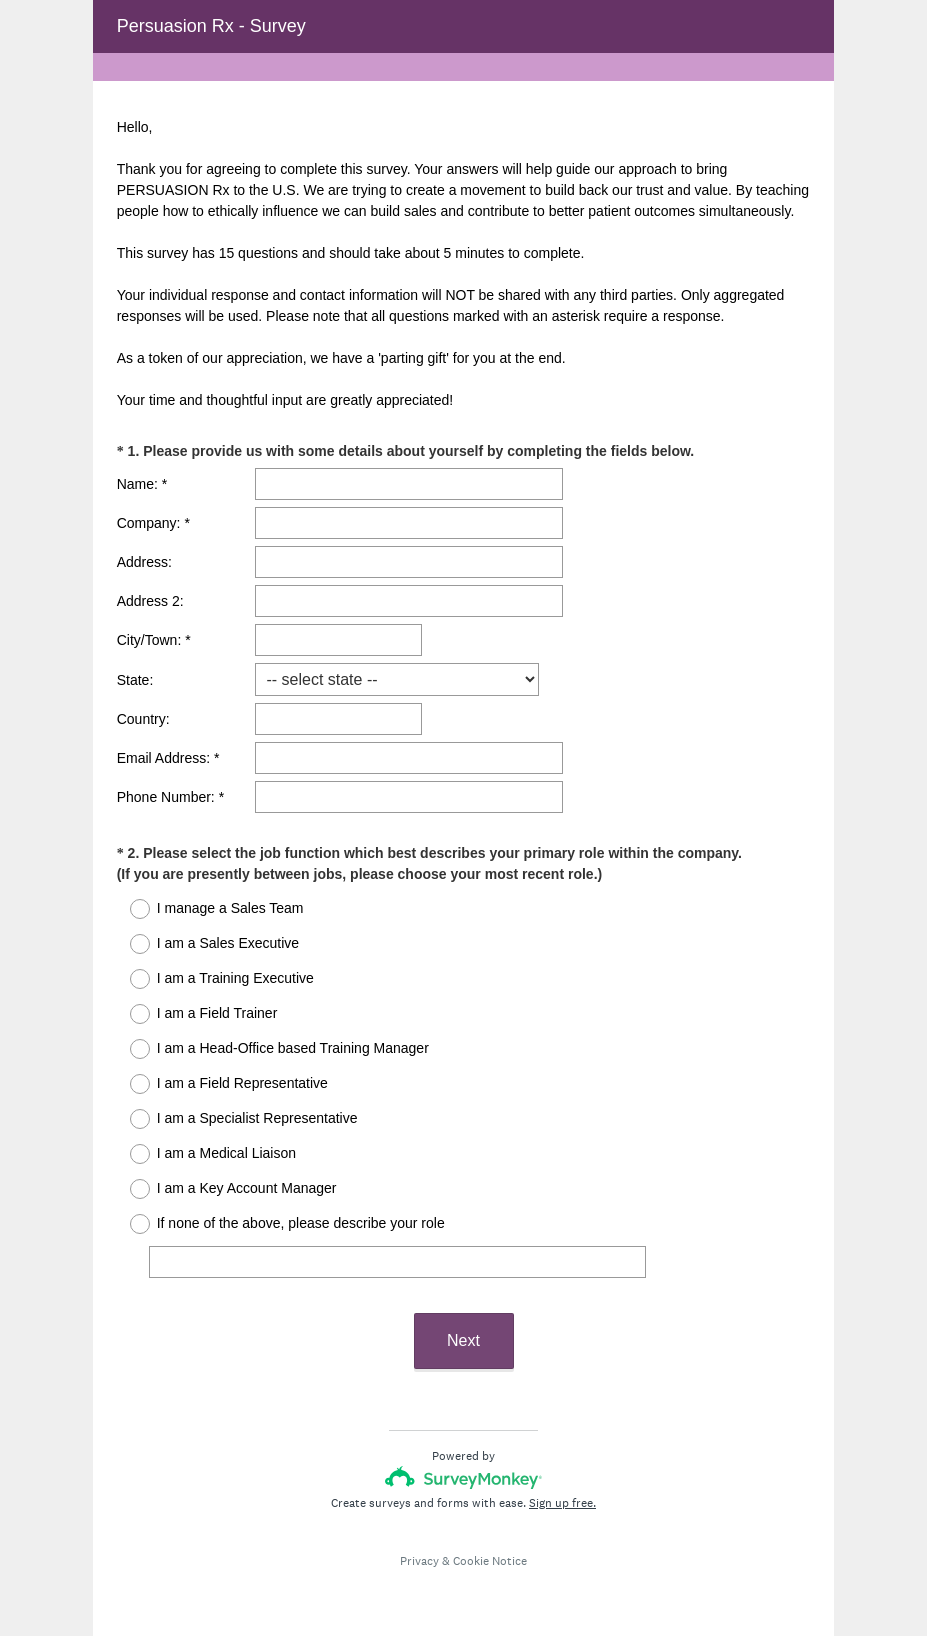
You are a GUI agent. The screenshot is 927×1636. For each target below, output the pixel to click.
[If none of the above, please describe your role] (397, 1262)
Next (463, 1340)
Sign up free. (562, 1503)
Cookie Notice (490, 1561)
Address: (144, 562)
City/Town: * (154, 640)
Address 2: (150, 601)
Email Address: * (168, 758)
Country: (143, 719)
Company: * (153, 523)
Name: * (142, 484)
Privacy (419, 1561)
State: (135, 680)
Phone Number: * (170, 797)
